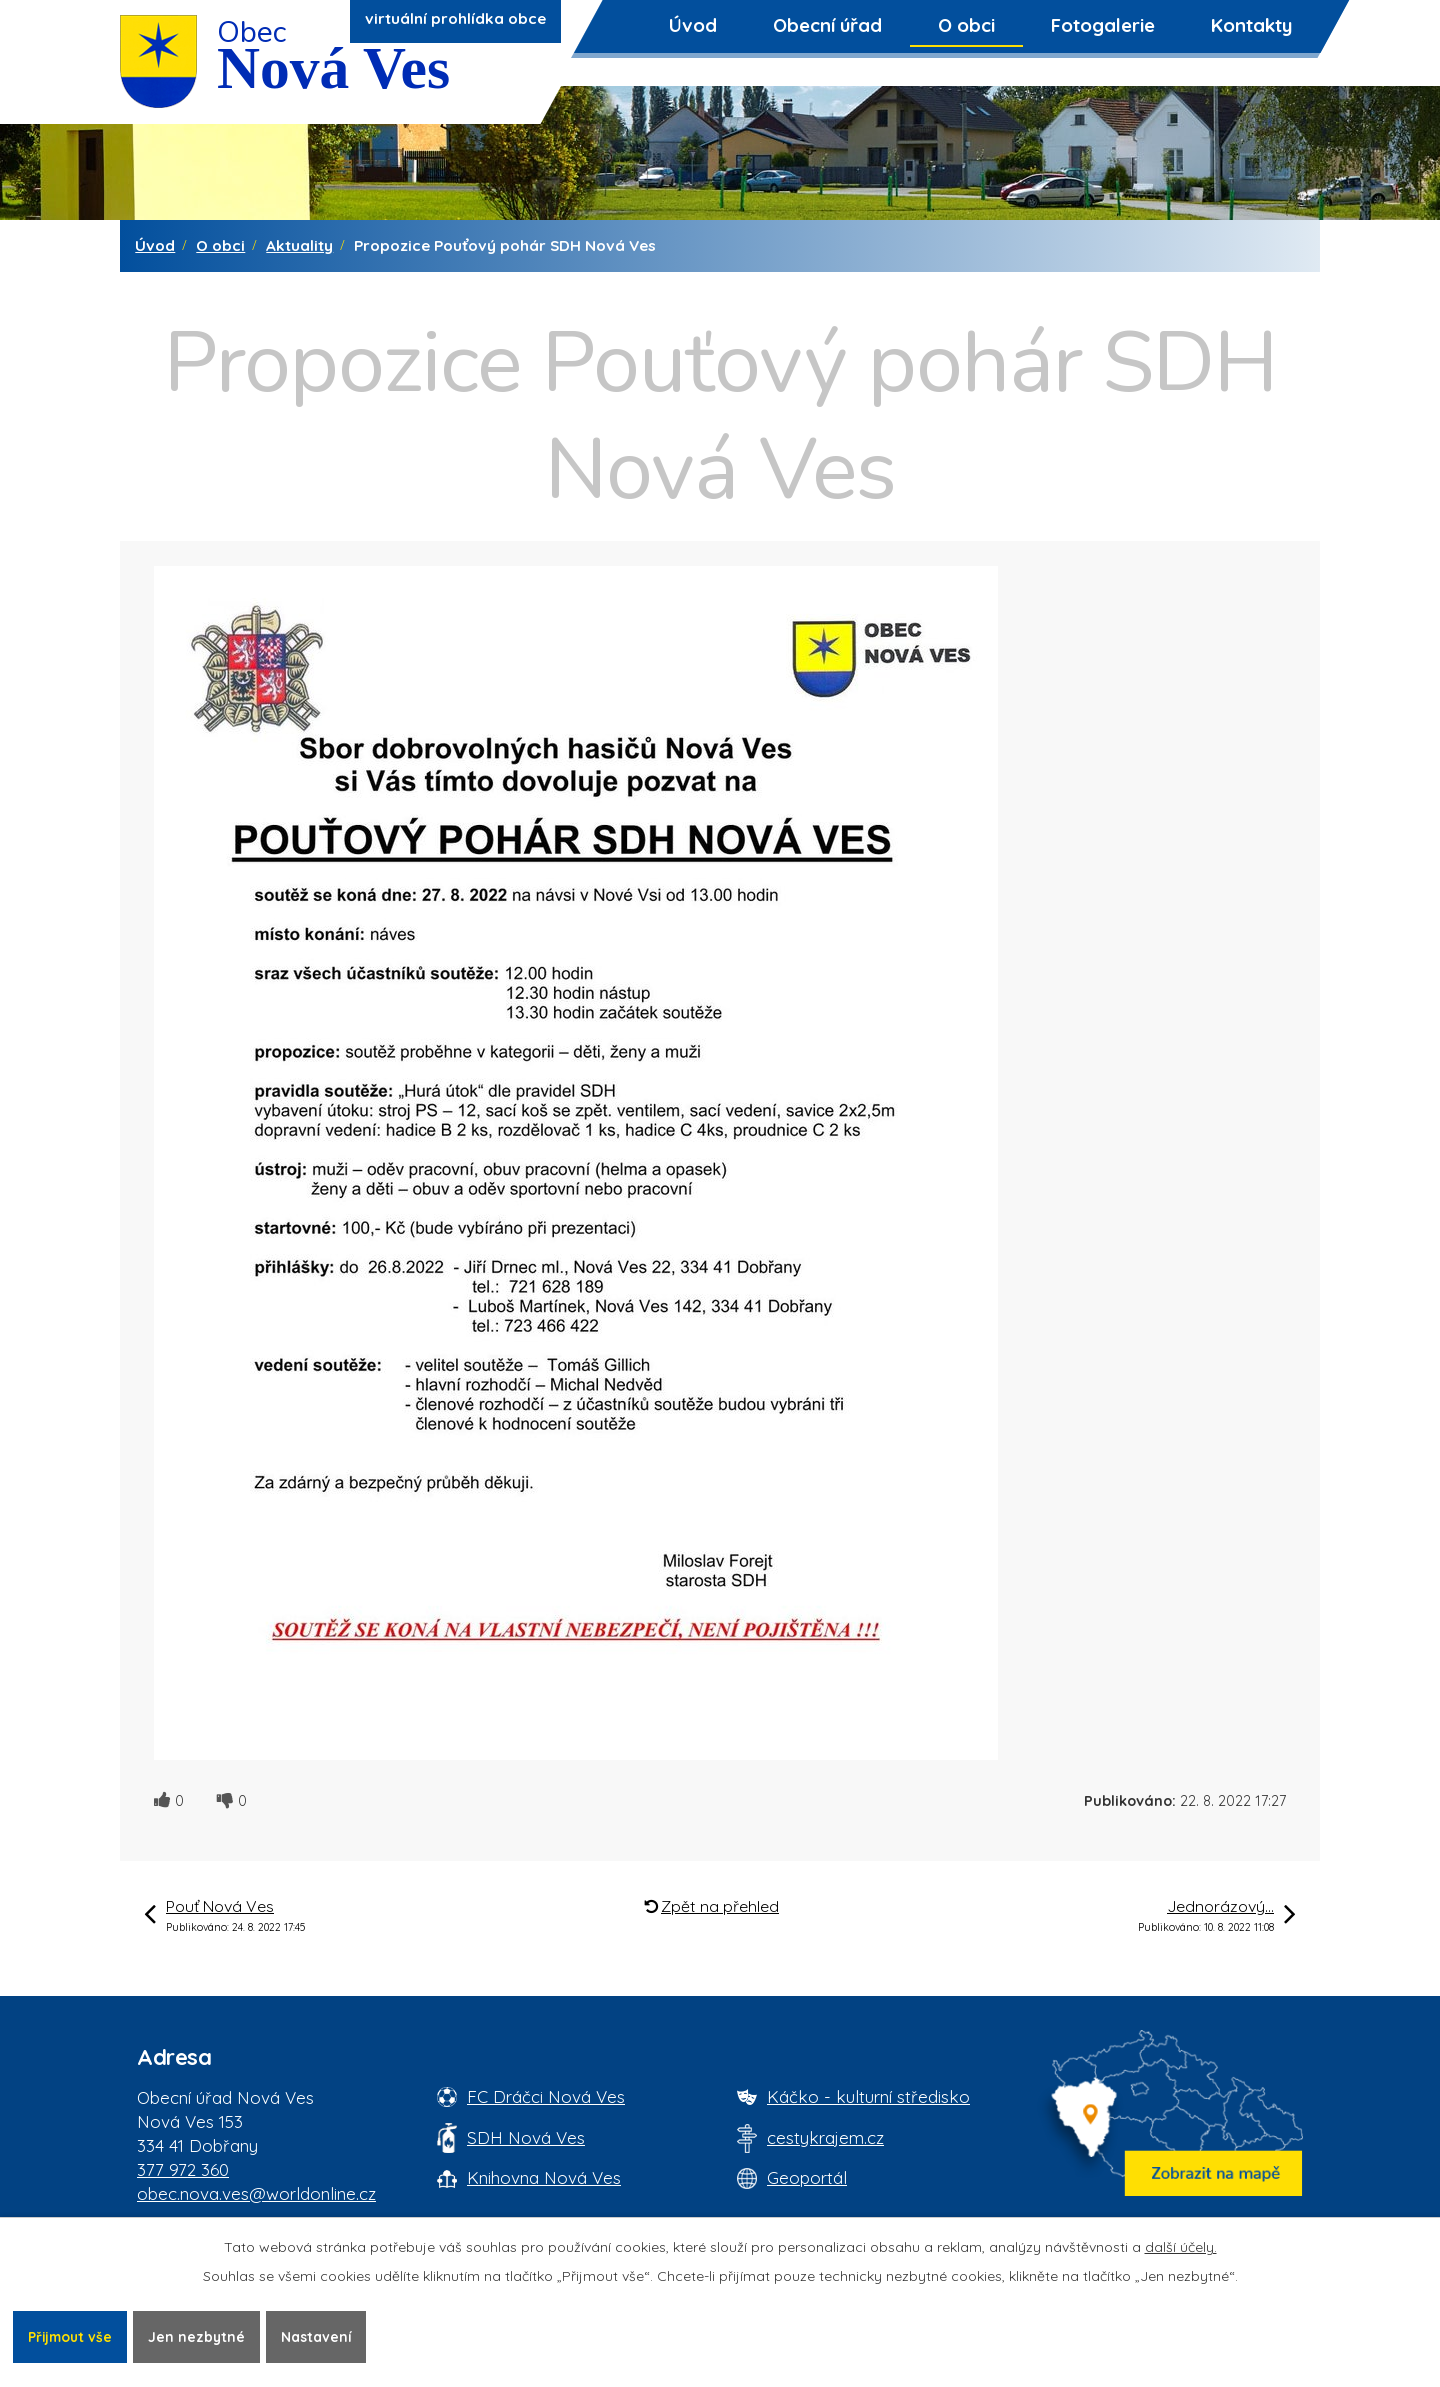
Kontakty (1251, 25)
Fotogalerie (1103, 25)
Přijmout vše (72, 2336)
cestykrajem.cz (825, 2137)
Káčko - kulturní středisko (868, 2096)
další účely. (1181, 2246)
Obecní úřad (827, 25)
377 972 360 (183, 2169)
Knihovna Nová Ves (544, 2177)
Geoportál (807, 2177)
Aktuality (299, 245)
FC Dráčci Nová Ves (546, 2096)
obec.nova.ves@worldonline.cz (256, 2193)
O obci (966, 25)
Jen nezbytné (202, 2336)
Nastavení (323, 2336)
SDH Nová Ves (526, 2137)
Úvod (693, 25)
